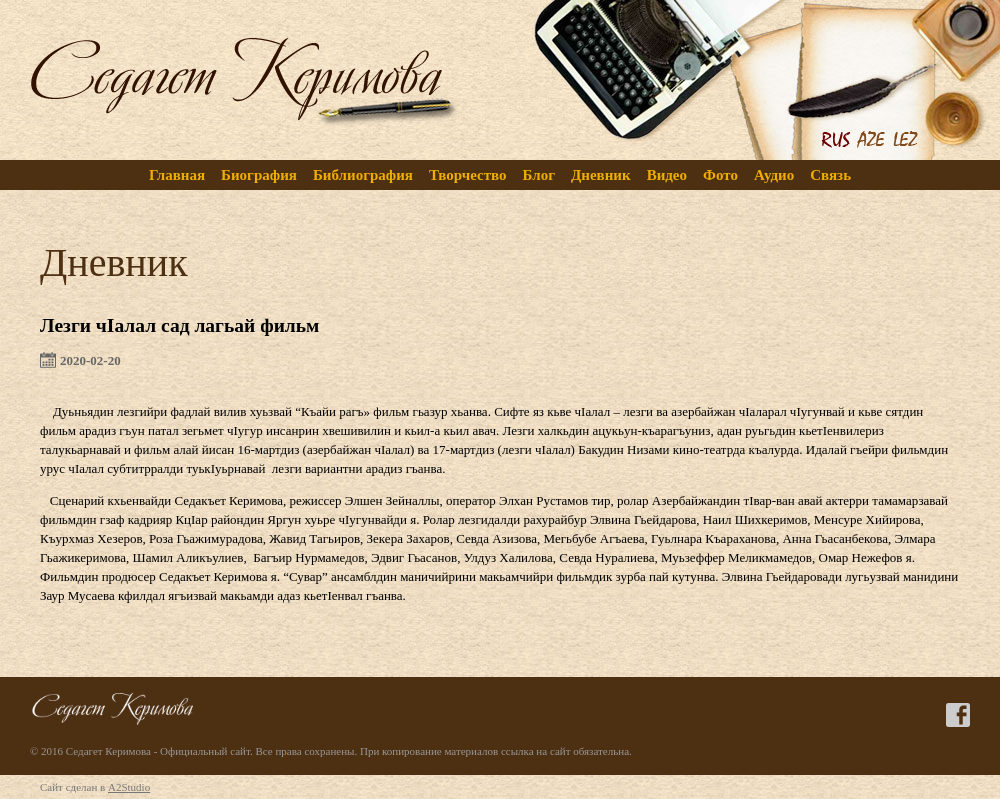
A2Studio (129, 787)
